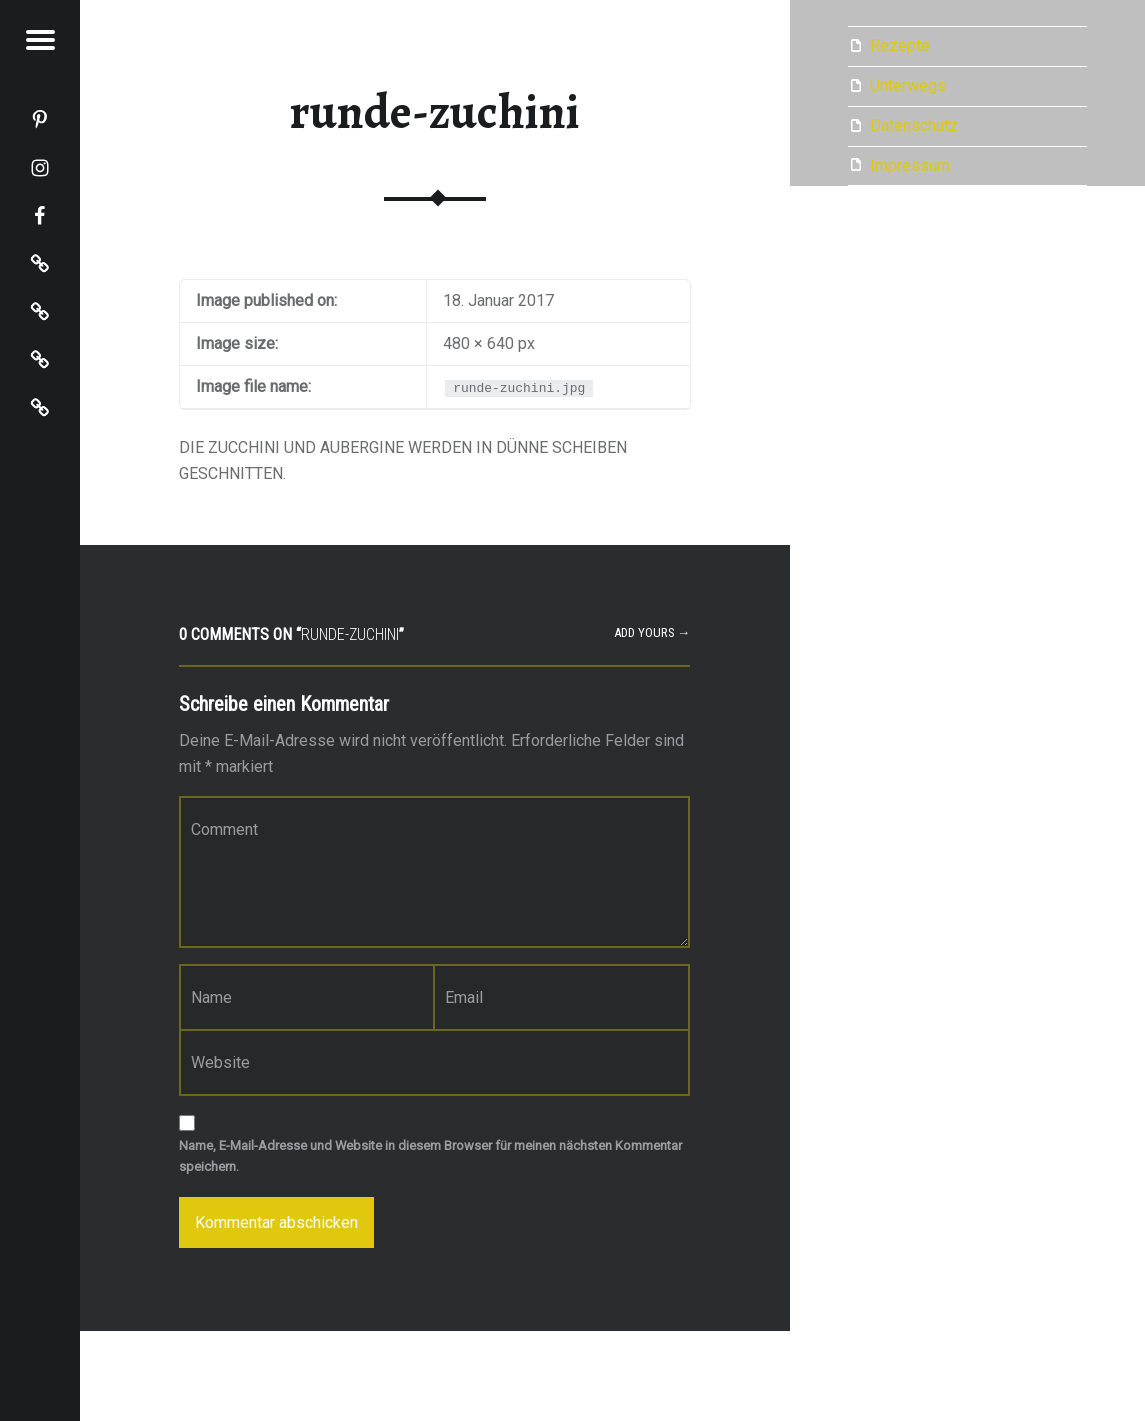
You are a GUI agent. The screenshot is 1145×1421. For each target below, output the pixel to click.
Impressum (910, 165)
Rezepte (900, 45)
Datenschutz (914, 125)
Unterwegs (908, 85)
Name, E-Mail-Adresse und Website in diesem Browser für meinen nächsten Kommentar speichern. (430, 1156)
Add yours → (652, 632)
